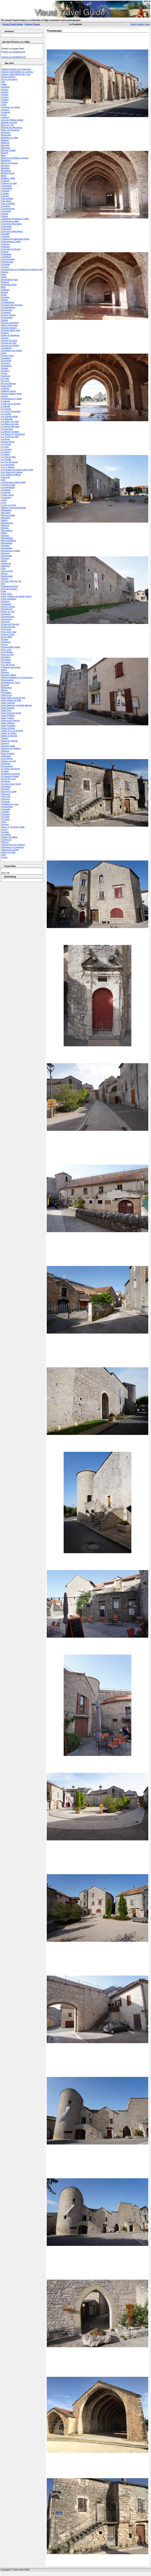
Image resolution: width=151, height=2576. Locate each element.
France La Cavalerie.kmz (13, 57)
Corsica (5, 267)
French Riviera (8, 315)
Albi (3, 82)
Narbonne (6, 563)
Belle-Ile (5, 142)
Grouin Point (7, 355)
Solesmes (6, 756)
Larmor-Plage (8, 441)
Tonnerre (5, 799)
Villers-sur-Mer (8, 852)
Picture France (32, 24)
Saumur (5, 743)
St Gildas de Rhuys (10, 768)
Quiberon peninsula (10, 667)
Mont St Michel (8, 540)
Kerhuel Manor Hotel (11, 393)
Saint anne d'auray (10, 720)
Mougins (5, 553)
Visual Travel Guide (13, 24)
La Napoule (7, 419)
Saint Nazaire (8, 708)
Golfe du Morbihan (10, 335)
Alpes (4, 84)
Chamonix (6, 229)
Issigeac (5, 388)
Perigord (5, 601)
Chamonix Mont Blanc (12, 231)
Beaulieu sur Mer (9, 137)
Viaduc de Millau (9, 837)
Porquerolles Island (10, 647)
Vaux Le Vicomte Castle (13, 827)
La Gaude (6, 414)
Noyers (4, 578)
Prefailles (5, 657)
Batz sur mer (7, 125)
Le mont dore (7, 464)
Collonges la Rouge (10, 249)
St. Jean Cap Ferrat (10, 784)
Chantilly (5, 234)
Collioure (5, 246)
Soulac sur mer (8, 761)
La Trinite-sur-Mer (10, 436)
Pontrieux (6, 642)
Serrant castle (8, 746)
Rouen (4, 690)
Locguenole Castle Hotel (13, 482)
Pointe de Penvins (10, 624)
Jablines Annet (8, 391)
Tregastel (5, 809)
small (133, 24)
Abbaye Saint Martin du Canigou (17, 71)
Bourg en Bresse (9, 163)
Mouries (5, 558)
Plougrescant (7, 616)
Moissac (5, 535)
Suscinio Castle (9, 791)
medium (140, 24)
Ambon (4, 89)
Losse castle (7, 495)
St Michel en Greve (10, 773)
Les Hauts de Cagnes (12, 472)
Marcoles (5, 512)
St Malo (5, 771)
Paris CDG (6, 594)
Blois (3, 155)
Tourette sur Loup (9, 804)
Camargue (6, 185)
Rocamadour (7, 680)
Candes (5, 193)
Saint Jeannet (8, 702)
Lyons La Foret (8, 505)
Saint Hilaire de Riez (11, 700)
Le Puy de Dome (9, 462)
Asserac (5, 109)
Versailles (6, 834)
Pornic (4, 644)
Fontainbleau (7, 302)
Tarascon (5, 794)
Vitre (3, 855)
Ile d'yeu (5, 381)
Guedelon (6, 358)
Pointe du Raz (8, 626)
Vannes (5, 824)
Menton (5, 528)
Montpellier (6, 548)
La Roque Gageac (10, 431)
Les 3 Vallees (7, 467)
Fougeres (6, 312)
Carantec (5, 206)
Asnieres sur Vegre (10, 107)
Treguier (5, 811)
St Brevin (5, 763)
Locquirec (6, 490)
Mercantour (7, 530)
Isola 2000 (6, 386)
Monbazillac (7, 538)
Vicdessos (6, 839)
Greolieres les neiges (11, 350)
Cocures (5, 244)
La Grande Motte (9, 416)
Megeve (5, 525)
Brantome (6, 170)
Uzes (3, 822)
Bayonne (5, 132)
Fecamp (5, 297)
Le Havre (5, 452)
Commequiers (8, 259)
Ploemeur (6, 614)
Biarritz (4, 153)
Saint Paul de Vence (11, 713)
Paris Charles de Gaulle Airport (16, 596)
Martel (4, 520)
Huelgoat (5, 376)
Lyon (3, 502)
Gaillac (4, 320)
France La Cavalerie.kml (13, 52)
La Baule (5, 406)
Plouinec (5, 621)
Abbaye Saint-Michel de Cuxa (15, 74)
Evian (4, 294)
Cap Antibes (7, 198)
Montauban (6, 543)
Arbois (4, 102)
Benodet (5, 145)
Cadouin (5, 180)
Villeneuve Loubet (10, 849)
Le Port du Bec (8, 457)
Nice (3, 568)
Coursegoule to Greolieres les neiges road (22, 269)
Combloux (6, 256)
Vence (4, 829)
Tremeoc (5, 814)
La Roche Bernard (10, 426)
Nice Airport (7, 571)
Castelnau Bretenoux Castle (15, 218)
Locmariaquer (8, 487)
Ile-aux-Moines (8, 383)
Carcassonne (7, 208)
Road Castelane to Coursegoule (17, 677)
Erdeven (5, 289)
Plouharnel (6, 619)
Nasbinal (5, 566)
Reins (4, 670)
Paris (3, 591)
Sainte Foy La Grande (12, 730)
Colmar (4, 251)
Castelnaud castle (10, 221)
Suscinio (5, 789)
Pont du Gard (7, 634)
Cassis (4, 216)
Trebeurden (7, 806)
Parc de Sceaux (9, 588)
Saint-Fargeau (8, 725)
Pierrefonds (7, 609)
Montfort (5, 545)
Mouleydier (6, 555)
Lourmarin (6, 497)
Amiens (5, 92)
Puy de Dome (8, 664)
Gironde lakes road (10, 330)
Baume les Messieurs (11, 127)
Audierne (5, 112)
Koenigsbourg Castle (11, 398)
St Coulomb (7, 766)
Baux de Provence (10, 130)
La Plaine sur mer (10, 424)
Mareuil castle (8, 515)
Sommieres (7, 758)
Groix (4, 353)
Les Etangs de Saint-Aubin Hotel (17, 469)
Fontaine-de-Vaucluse (12, 305)
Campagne (6, 188)
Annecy (5, 97)
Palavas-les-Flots (9, 586)
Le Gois (5, 447)
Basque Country (9, 122)
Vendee (5, 832)
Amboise (5, 87)
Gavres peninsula (9, 322)
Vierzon (5, 842)
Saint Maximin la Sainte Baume (16, 705)
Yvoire (4, 857)
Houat (4, 373)
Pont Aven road (8, 632)
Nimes (4, 573)
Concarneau (7, 262)
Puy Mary (6, 662)
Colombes (6, 254)
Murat (4, 561)
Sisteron (5, 751)
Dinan (4, 277)
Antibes (5, 99)
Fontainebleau (8, 307)
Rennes (5, 672)
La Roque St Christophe (13, 434)
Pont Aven (6, 629)
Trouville (5, 817)
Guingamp (6, 365)
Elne (3, 287)
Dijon (3, 274)
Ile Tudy (5, 378)
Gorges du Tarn (8, 343)
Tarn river (5, 796)
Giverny (5, 332)
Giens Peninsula (9, 325)
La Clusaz (6, 409)
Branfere (5, 168)
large (147, 24)
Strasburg (6, 786)
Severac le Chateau (11, 748)
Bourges (5, 165)
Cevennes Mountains (11, 224)
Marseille (5, 517)
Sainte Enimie (8, 728)
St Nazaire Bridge (10, 776)
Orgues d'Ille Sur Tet (11, 581)
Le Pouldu (6, 459)
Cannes (5, 196)
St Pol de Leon (8, 779)
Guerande (6, 360)
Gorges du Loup (9, 340)
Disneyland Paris (9, 279)
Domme (5, 282)
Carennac (6, 211)
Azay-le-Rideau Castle (12, 120)
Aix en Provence (9, 79)
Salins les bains (9, 733)
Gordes (5, 338)
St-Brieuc (5, 781)
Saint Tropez (7, 718)
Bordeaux (6, 160)
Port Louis (6, 649)
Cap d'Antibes (8, 203)
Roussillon (6, 692)
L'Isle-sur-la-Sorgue (10, 403)
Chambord (6, 226)
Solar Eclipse (7, 753)
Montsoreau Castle (10, 550)
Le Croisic (6, 444)
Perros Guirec (8, 606)
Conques (5, 264)
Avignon (5, 117)
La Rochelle (7, 429)
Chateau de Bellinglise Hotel (15, 239)
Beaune (5, 140)
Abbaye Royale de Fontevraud (16, 69)
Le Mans (5, 454)
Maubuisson (7, 523)
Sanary (4, 738)
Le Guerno (6, 449)
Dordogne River (9, 284)
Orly (3, 583)
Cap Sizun (6, 201)
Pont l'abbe (6, 637)
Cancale (5, 191)
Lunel (4, 500)
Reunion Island (8, 675)
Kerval (4, 396)
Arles (3, 104)
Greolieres (6, 348)
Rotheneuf (6, 687)
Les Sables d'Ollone (11, 474)
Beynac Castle (8, 150)
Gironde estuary (9, 327)
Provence (6, 659)
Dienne (4, 272)
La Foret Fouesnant (10, 411)
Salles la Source (9, 735)
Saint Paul (6, 710)
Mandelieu (6, 510)
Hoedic (4, 368)
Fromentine (7, 317)
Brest (3, 175)
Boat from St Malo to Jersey (14, 158)
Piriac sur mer (8, 611)
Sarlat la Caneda (9, 740)
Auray (4, 115)
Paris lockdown (8, 599)
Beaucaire (6, 135)
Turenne (5, 819)
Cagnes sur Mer (9, 183)
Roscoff (5, 685)
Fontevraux (6, 310)
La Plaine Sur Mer (10, 421)
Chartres (5, 236)
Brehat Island (7, 173)
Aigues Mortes (8, 77)
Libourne (5, 477)
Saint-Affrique (8, 723)
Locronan (5, 492)
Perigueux (6, 604)
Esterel (4, 292)
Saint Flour (6, 695)
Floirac (4, 300)
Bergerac (5, 147)
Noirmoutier (7, 576)
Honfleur (5, 370)
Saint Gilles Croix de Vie (13, 697)
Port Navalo (7, 652)
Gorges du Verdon (10, 345)
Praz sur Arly (7, 654)
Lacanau (5, 439)
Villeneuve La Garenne (12, 847)
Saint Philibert (8, 715)
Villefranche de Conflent (13, 844)
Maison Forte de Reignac (13, 507)
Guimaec (5, 363)
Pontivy (5, 639)
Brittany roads (8, 178)
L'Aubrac (5, 401)
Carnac (4, 213)
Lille (3, 479)
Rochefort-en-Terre (10, 682)
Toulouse (5, 801)
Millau (4, 533)
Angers (4, 94)
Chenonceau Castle (11, 241)
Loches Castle (8, 485)
